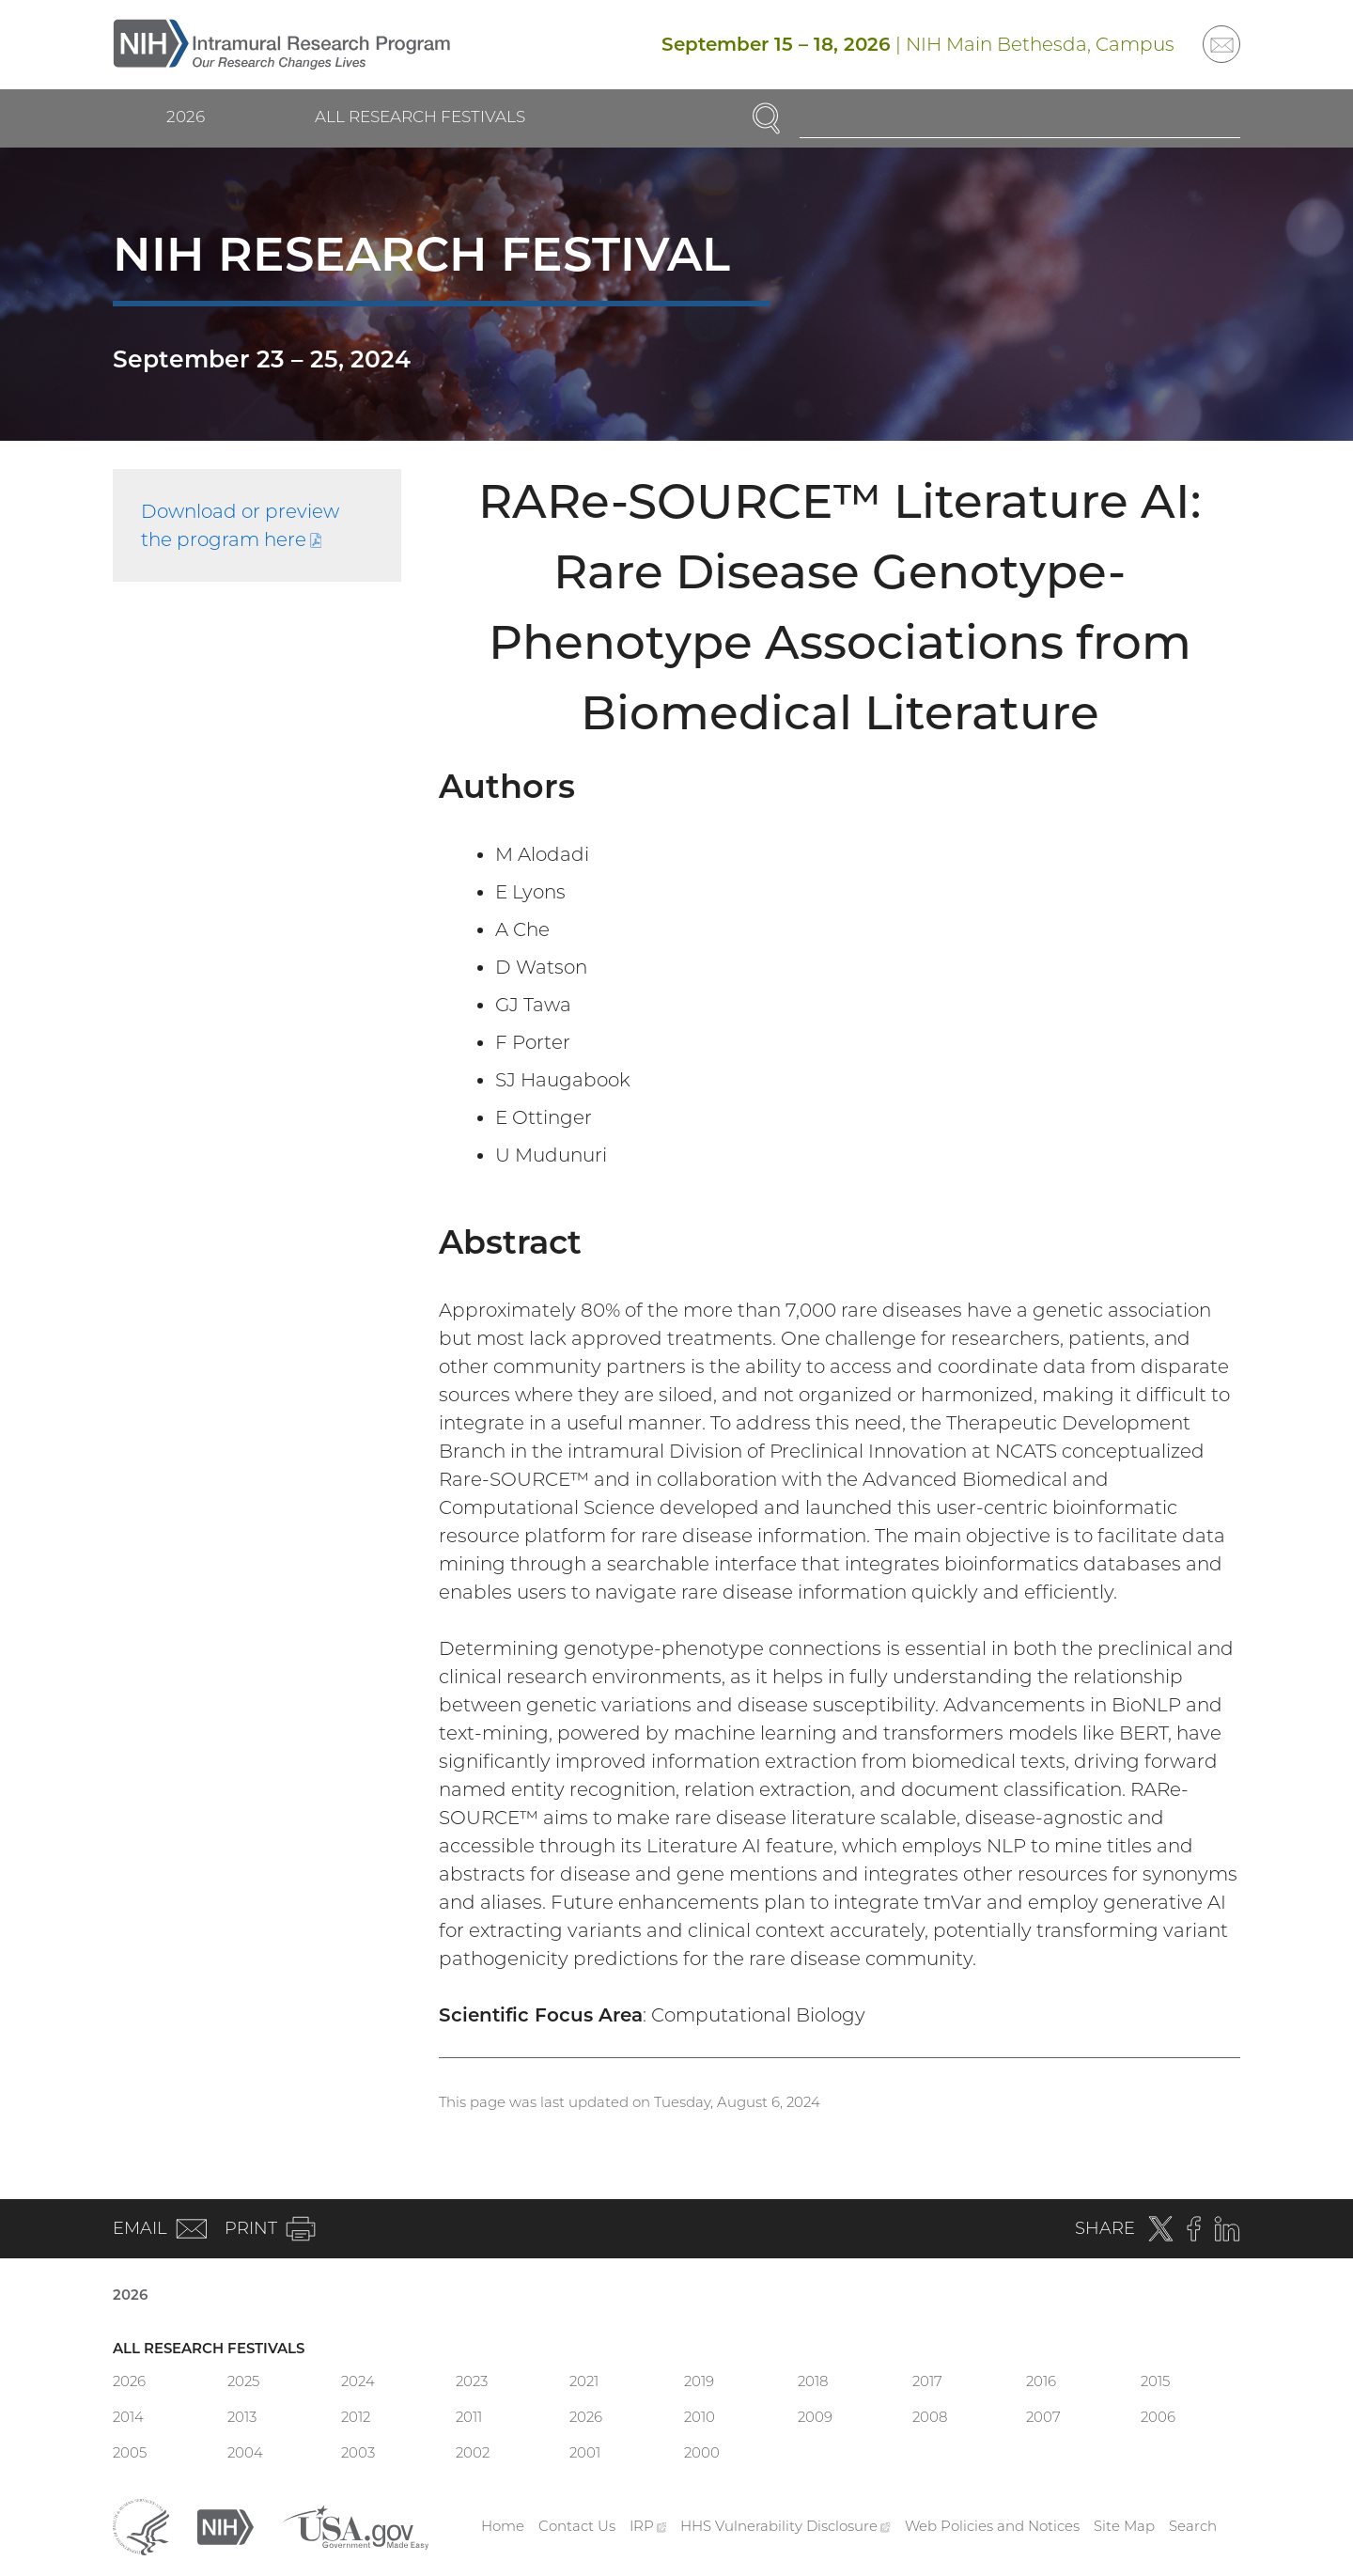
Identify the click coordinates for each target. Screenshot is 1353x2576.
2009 (815, 2417)
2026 (185, 116)
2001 (584, 2452)
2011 (469, 2417)
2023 (472, 2381)
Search (1193, 2526)
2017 (927, 2381)
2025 (243, 2381)
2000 (702, 2452)
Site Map (1124, 2526)
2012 (355, 2417)
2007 (1043, 2417)
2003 (358, 2452)
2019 (699, 2381)
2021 (584, 2381)
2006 (1158, 2417)
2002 (473, 2452)
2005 (130, 2452)
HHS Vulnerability (785, 2526)
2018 (813, 2381)
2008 (929, 2417)
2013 (242, 2417)
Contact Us (576, 2526)
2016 (1041, 2381)
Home (502, 2526)
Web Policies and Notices (992, 2526)
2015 (1155, 2381)
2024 (358, 2381)
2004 (245, 2452)
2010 (699, 2417)
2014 (128, 2417)
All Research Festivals (420, 116)
